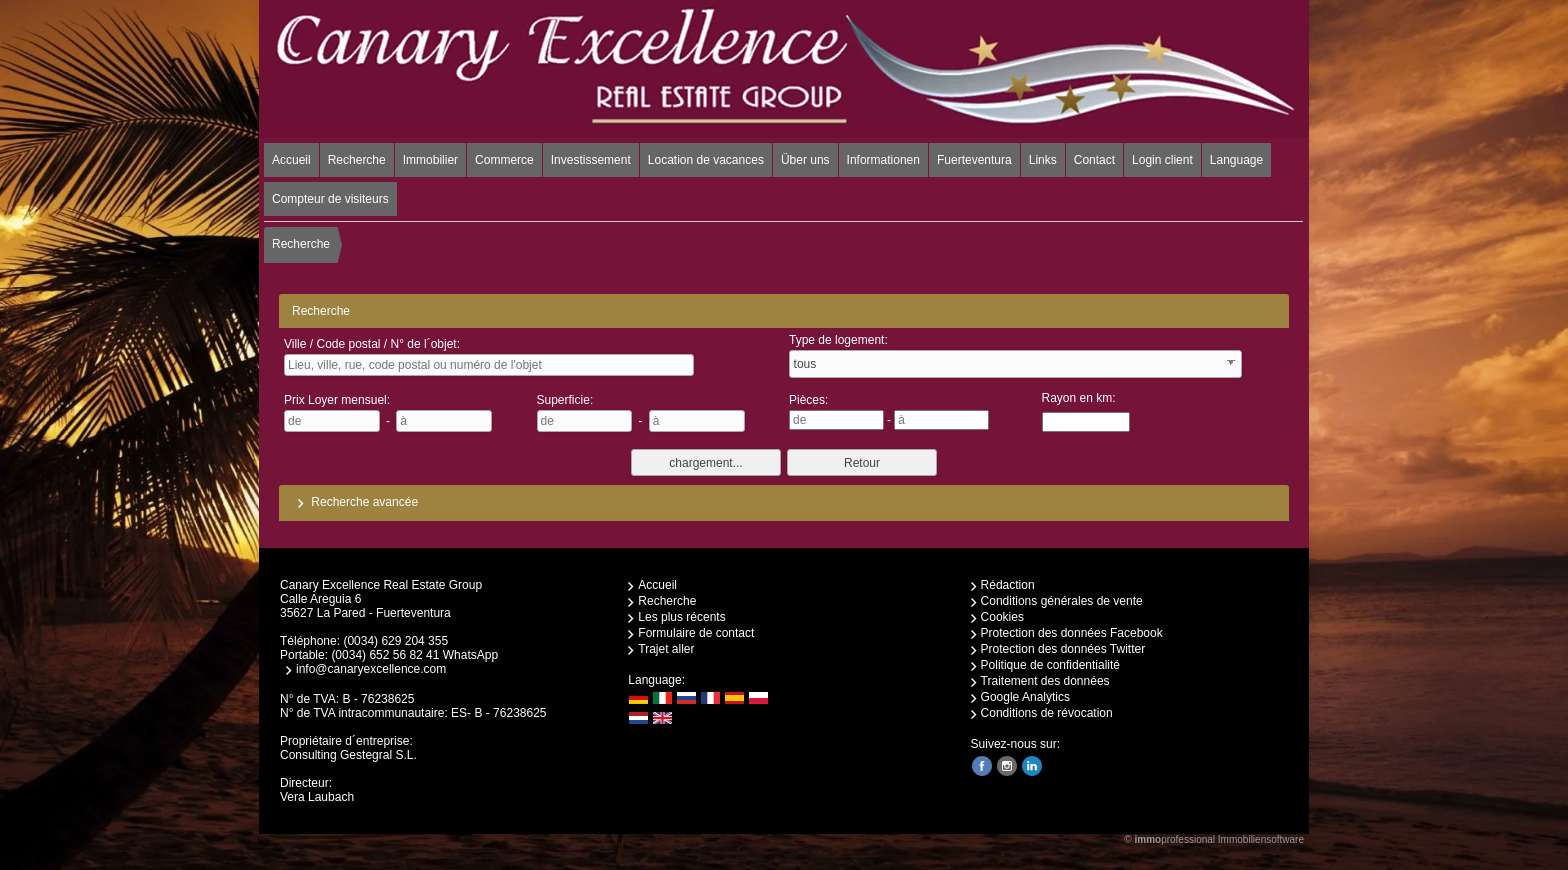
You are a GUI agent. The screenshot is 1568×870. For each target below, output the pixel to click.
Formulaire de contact (696, 633)
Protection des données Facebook (1072, 633)
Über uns (805, 160)
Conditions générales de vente (1062, 601)
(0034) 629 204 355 (395, 641)
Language (1236, 160)
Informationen (883, 160)
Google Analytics (1025, 697)
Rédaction (1008, 585)
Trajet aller (666, 649)
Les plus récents (681, 617)
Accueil (291, 160)
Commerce (504, 160)
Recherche (357, 160)
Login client (1162, 160)
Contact (1094, 160)
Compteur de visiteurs (330, 199)
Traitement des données (1045, 681)
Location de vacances (706, 160)
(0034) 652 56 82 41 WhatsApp (414, 655)
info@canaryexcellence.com (371, 669)
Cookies (1002, 617)
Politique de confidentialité (1050, 665)
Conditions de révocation (1047, 713)
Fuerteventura (974, 160)
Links (1043, 160)
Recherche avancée (355, 502)
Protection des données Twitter (1063, 649)
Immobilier (430, 160)
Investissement (591, 160)
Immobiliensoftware (1261, 839)
